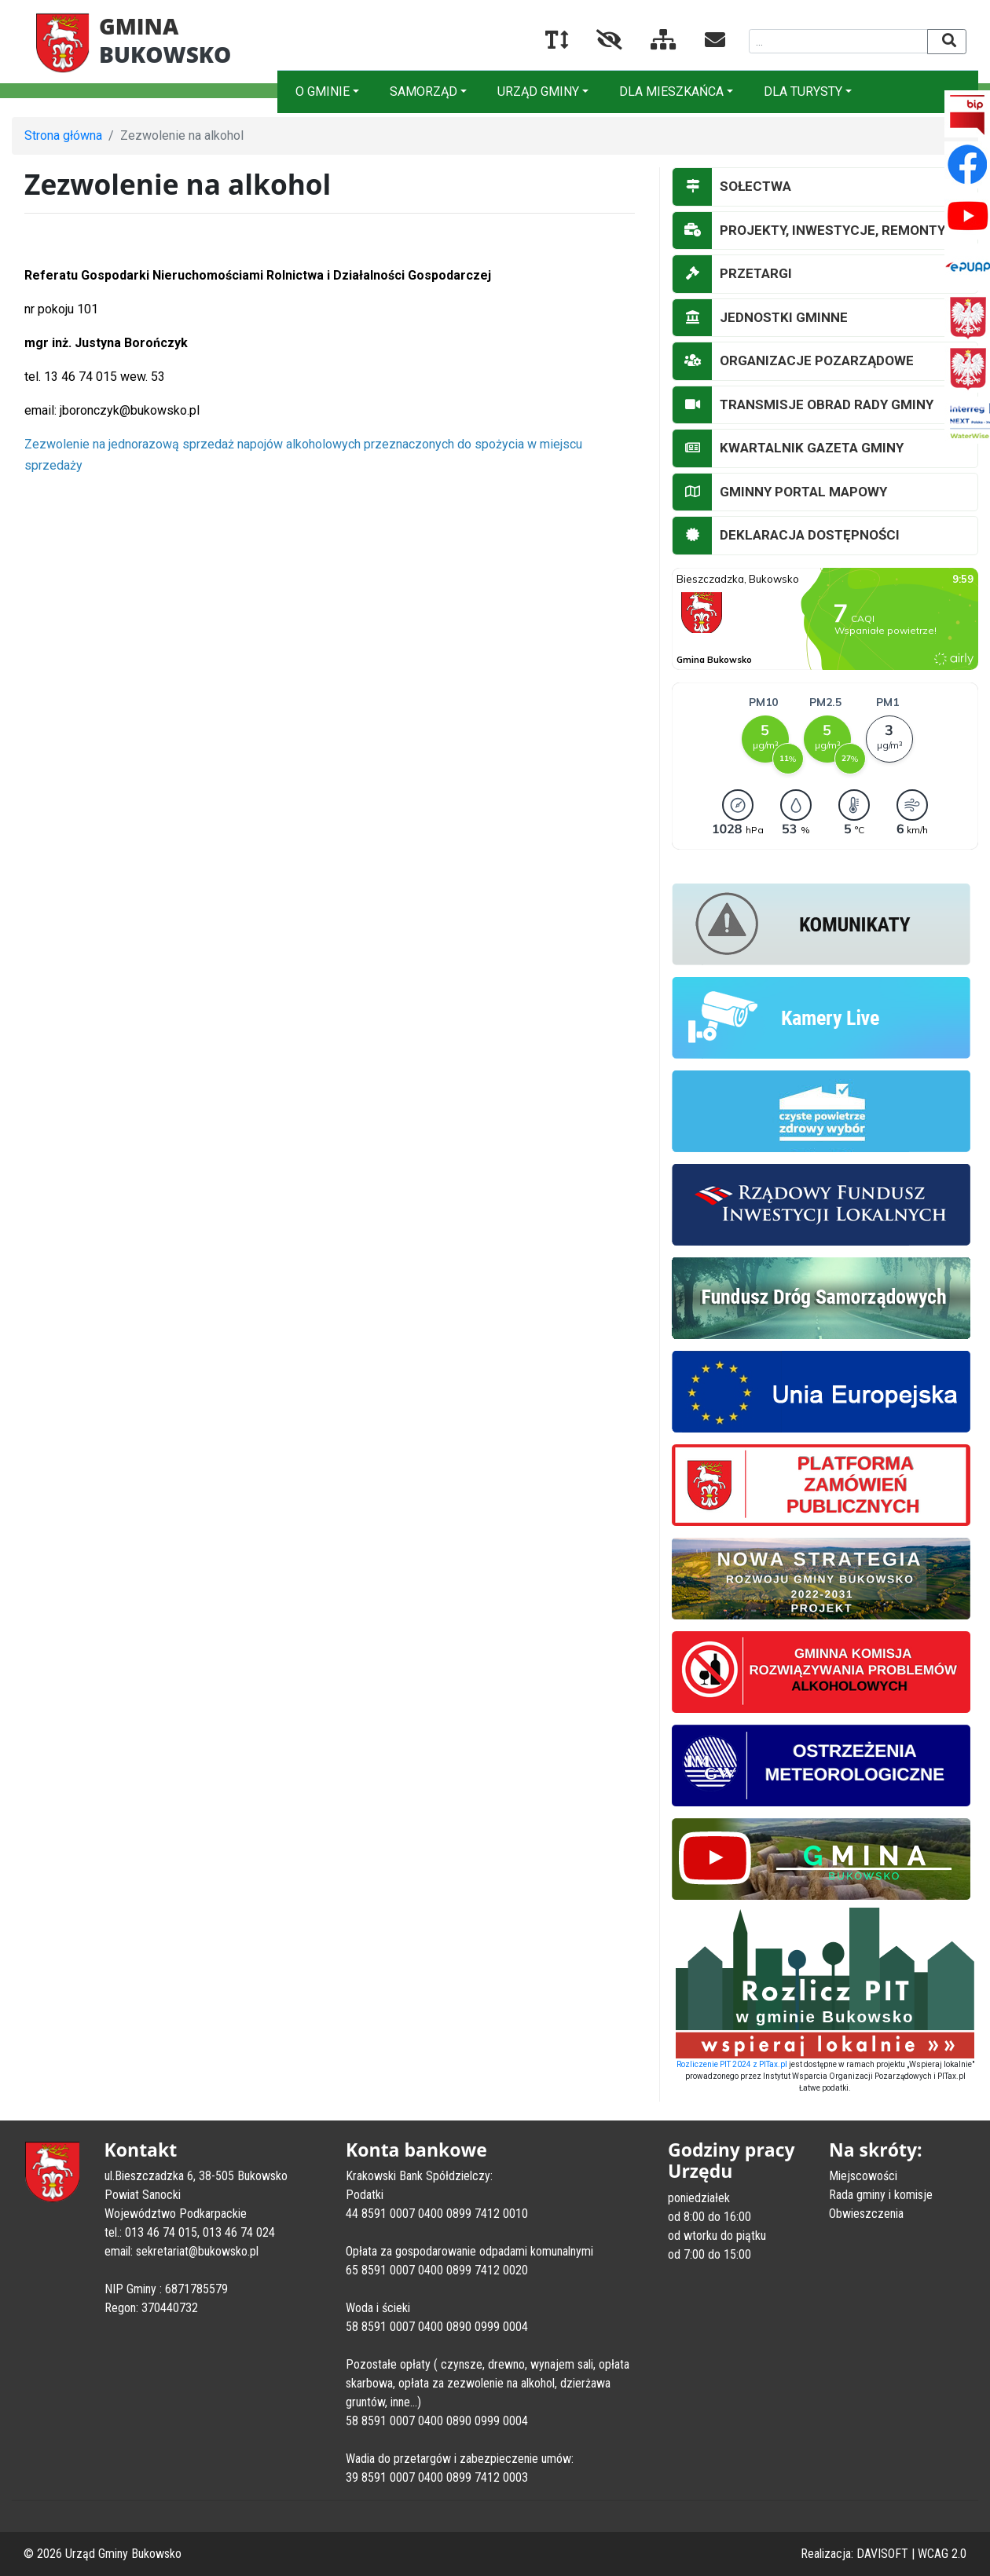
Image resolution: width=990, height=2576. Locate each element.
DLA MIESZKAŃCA (671, 91)
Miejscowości (863, 2175)
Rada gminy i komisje (881, 2194)
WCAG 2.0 (942, 2553)
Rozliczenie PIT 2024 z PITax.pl (731, 2064)
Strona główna (63, 135)
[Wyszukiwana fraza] (839, 41)
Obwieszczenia (866, 2213)
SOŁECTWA (732, 187)
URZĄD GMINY (538, 91)
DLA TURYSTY (803, 91)
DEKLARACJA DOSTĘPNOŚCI (786, 535)
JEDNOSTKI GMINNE (760, 318)
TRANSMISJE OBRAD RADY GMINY (803, 405)
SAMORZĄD (423, 91)
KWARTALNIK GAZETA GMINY (788, 448)
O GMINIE (322, 91)
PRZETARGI (732, 274)
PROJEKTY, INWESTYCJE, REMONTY (809, 231)
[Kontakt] (702, 42)
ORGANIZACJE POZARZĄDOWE (793, 361)
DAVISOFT (882, 2553)
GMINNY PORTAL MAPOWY (780, 492)
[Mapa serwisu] (650, 42)
